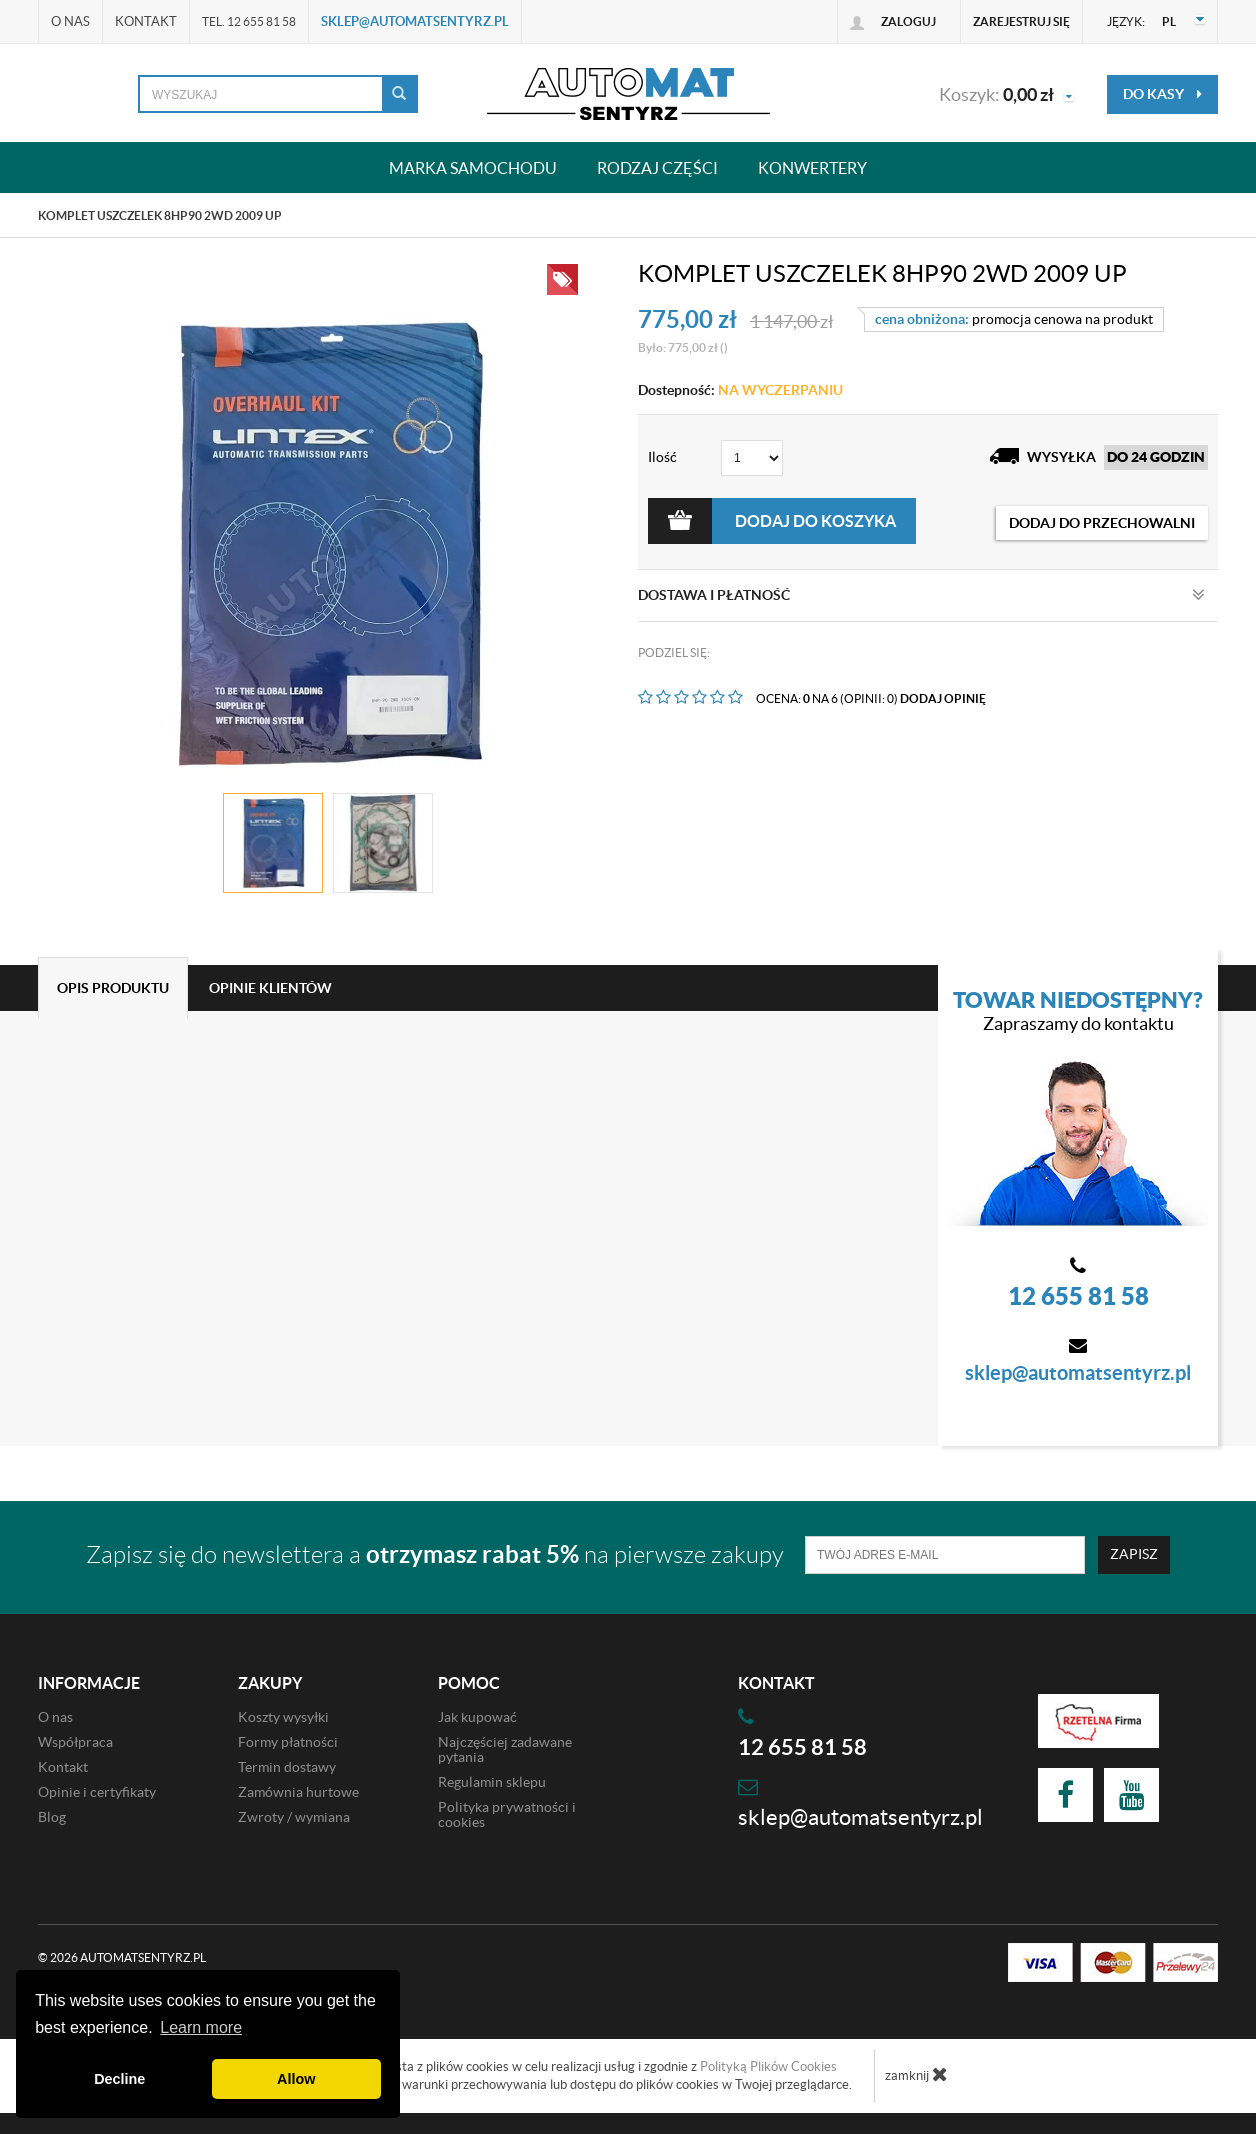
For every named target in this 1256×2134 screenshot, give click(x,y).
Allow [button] (296, 2079)
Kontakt (146, 21)
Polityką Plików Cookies (768, 2066)
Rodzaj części (657, 167)
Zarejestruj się (1021, 21)
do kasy (1162, 94)
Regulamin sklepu (492, 1782)
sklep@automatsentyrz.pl (415, 21)
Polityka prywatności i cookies (507, 1814)
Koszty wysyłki (283, 1717)
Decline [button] (119, 2079)
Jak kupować (477, 1717)
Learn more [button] (201, 2027)
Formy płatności (288, 1742)
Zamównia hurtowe (298, 1792)
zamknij (916, 2074)
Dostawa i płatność (921, 595)
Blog (52, 1817)
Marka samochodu (473, 167)
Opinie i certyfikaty (97, 1792)
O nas (70, 21)
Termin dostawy (287, 1767)
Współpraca (75, 1742)
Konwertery (812, 167)
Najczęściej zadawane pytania (505, 1749)
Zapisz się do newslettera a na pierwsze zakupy (435, 1554)
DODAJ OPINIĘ (943, 698)
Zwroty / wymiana (294, 1817)
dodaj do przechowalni (1102, 523)
